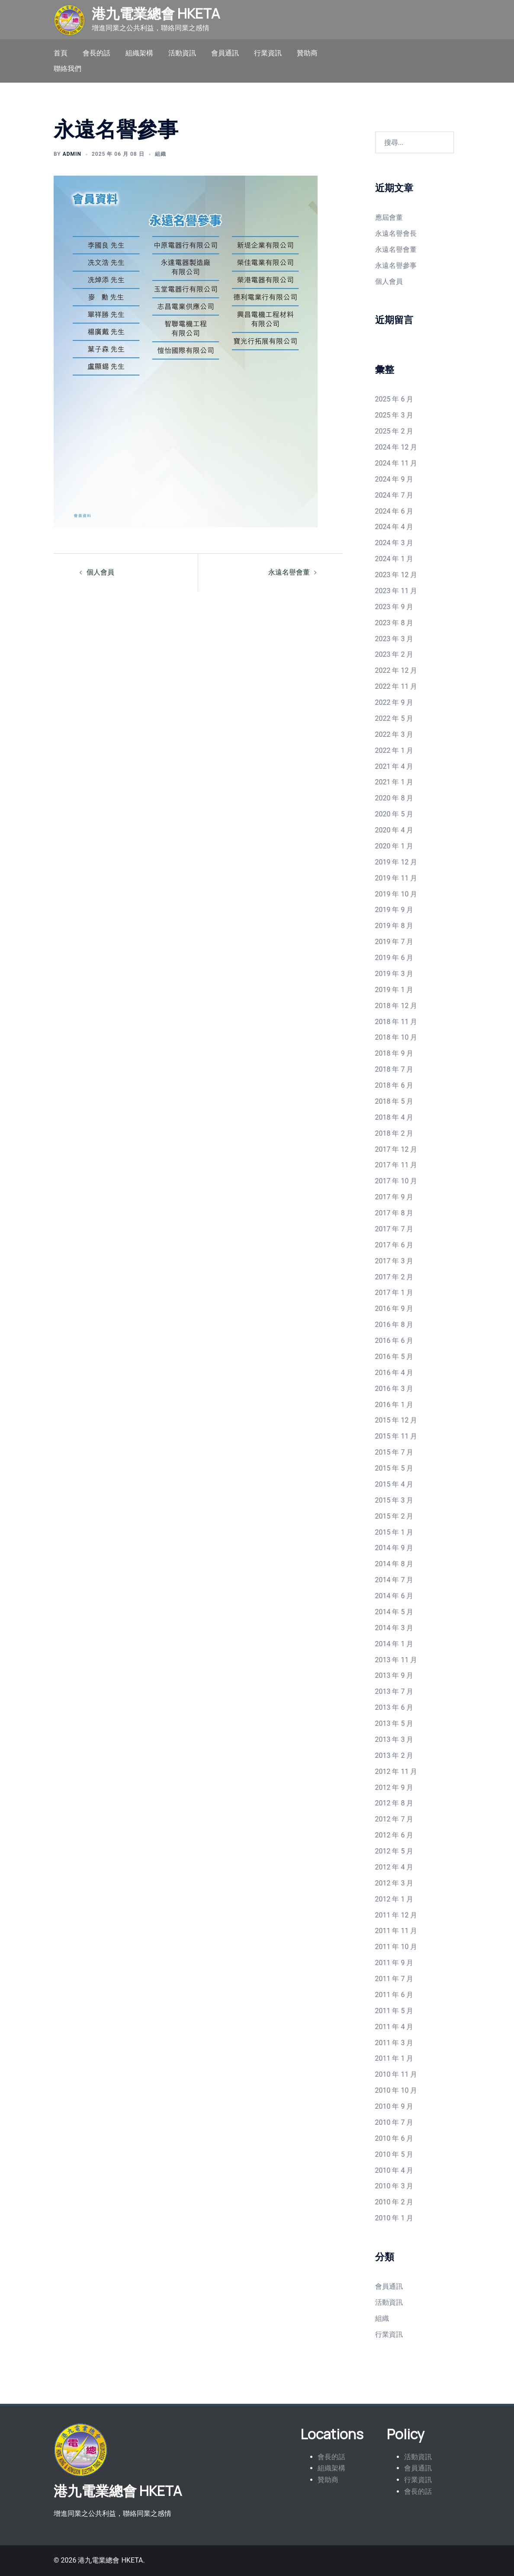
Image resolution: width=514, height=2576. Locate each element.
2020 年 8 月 (394, 798)
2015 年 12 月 (396, 1420)
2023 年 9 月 (394, 607)
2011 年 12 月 (396, 1915)
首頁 (60, 53)
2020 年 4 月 (394, 830)
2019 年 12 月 (396, 862)
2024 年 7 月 (394, 495)
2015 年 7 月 (394, 1452)
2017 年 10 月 (396, 1181)
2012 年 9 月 (394, 1787)
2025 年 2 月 (394, 431)
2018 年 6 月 (394, 1085)
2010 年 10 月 (396, 2090)
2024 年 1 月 (394, 559)
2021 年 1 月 (394, 782)
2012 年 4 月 (394, 1867)
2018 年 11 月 (396, 1022)
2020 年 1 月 (394, 846)
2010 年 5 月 (394, 2154)
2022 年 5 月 (394, 718)
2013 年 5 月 (394, 1723)
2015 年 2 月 (394, 1516)
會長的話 (96, 53)
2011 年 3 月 (394, 2043)
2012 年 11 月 (396, 1771)
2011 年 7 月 (394, 1979)
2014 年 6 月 (394, 1596)
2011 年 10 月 (396, 1947)
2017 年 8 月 (394, 1213)
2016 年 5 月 (394, 1356)
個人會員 (100, 572)
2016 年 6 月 (394, 1340)
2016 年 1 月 (394, 1404)
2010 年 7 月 (394, 2122)
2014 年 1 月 (394, 1644)
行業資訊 (268, 53)
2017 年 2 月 (394, 1277)
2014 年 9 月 (394, 1548)
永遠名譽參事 (396, 265)
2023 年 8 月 (394, 623)
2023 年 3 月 (394, 639)
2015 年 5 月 (394, 1468)
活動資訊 (182, 53)
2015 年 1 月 (394, 1532)
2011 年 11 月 (396, 1931)
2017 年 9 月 (394, 1197)
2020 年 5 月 (394, 814)
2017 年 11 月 (396, 1165)
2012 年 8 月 (394, 1803)
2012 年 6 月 (394, 1835)
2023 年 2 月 (394, 654)
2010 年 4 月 (394, 2170)
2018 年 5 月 (394, 1101)
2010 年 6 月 (394, 2138)
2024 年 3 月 (394, 543)
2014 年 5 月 (394, 1612)
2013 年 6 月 (394, 1707)
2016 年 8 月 (394, 1324)
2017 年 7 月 (394, 1229)
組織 (160, 154)
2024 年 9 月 (394, 479)
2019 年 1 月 (394, 990)
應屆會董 (389, 217)
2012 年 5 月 (394, 1851)
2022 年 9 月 (394, 702)
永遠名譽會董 (289, 572)
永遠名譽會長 (396, 233)
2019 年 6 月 (394, 958)
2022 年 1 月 (394, 750)
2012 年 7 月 (394, 1819)
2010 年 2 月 (394, 2202)
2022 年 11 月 (396, 686)
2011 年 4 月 (394, 2027)
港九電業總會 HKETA (156, 13)
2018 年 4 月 (394, 1117)
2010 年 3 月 (394, 2186)
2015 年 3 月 (394, 1500)
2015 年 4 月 (394, 1484)
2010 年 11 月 (396, 2074)
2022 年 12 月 (396, 670)
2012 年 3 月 (394, 1883)
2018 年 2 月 (394, 1133)
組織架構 (139, 53)
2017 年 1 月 (394, 1292)
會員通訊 (225, 53)
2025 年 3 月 (394, 415)
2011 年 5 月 (394, 2011)
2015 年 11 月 (396, 1436)
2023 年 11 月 (396, 591)
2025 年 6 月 (394, 399)
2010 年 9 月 (394, 2106)
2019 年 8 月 (394, 926)
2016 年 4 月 (394, 1372)
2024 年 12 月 (396, 447)
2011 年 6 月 (394, 1995)
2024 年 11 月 (396, 463)
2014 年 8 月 (394, 1564)
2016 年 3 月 (394, 1388)
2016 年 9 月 (394, 1308)
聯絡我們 (67, 68)
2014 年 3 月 (394, 1628)
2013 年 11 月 (396, 1660)
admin (72, 154)
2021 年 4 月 (394, 766)
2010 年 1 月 (394, 2218)
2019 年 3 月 (394, 974)
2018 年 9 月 (394, 1053)
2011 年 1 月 (394, 2058)
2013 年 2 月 (394, 1755)
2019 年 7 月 (394, 942)
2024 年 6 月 (394, 511)
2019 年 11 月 (396, 878)
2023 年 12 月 (396, 575)
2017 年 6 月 (394, 1245)
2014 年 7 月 (394, 1580)
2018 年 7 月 (394, 1069)
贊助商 (307, 53)
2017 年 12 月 (396, 1149)
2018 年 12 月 (396, 1006)
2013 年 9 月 (394, 1675)
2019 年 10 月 (396, 894)
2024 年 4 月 (394, 527)
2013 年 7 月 (394, 1691)
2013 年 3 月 (394, 1739)
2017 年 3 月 (394, 1261)
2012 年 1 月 (394, 1899)
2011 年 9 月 (394, 1963)
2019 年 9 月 (394, 910)
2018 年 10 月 (396, 1037)
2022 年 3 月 (394, 734)
